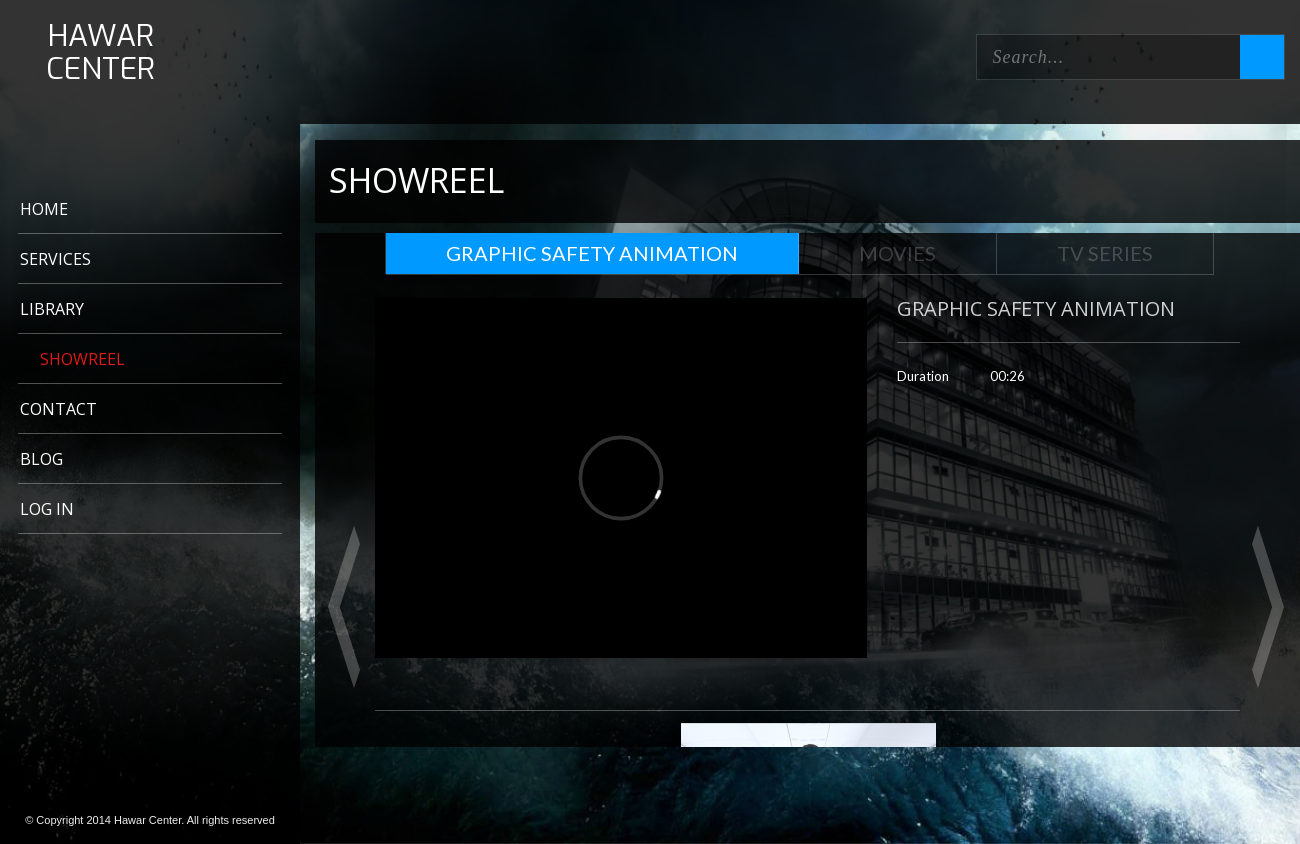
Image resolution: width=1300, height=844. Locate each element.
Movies (897, 253)
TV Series (1105, 253)
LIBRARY (52, 309)
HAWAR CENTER (100, 53)
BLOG (41, 459)
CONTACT (58, 409)
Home (44, 209)
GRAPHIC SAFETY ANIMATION (592, 253)
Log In (47, 509)
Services (55, 259)
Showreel (82, 359)
